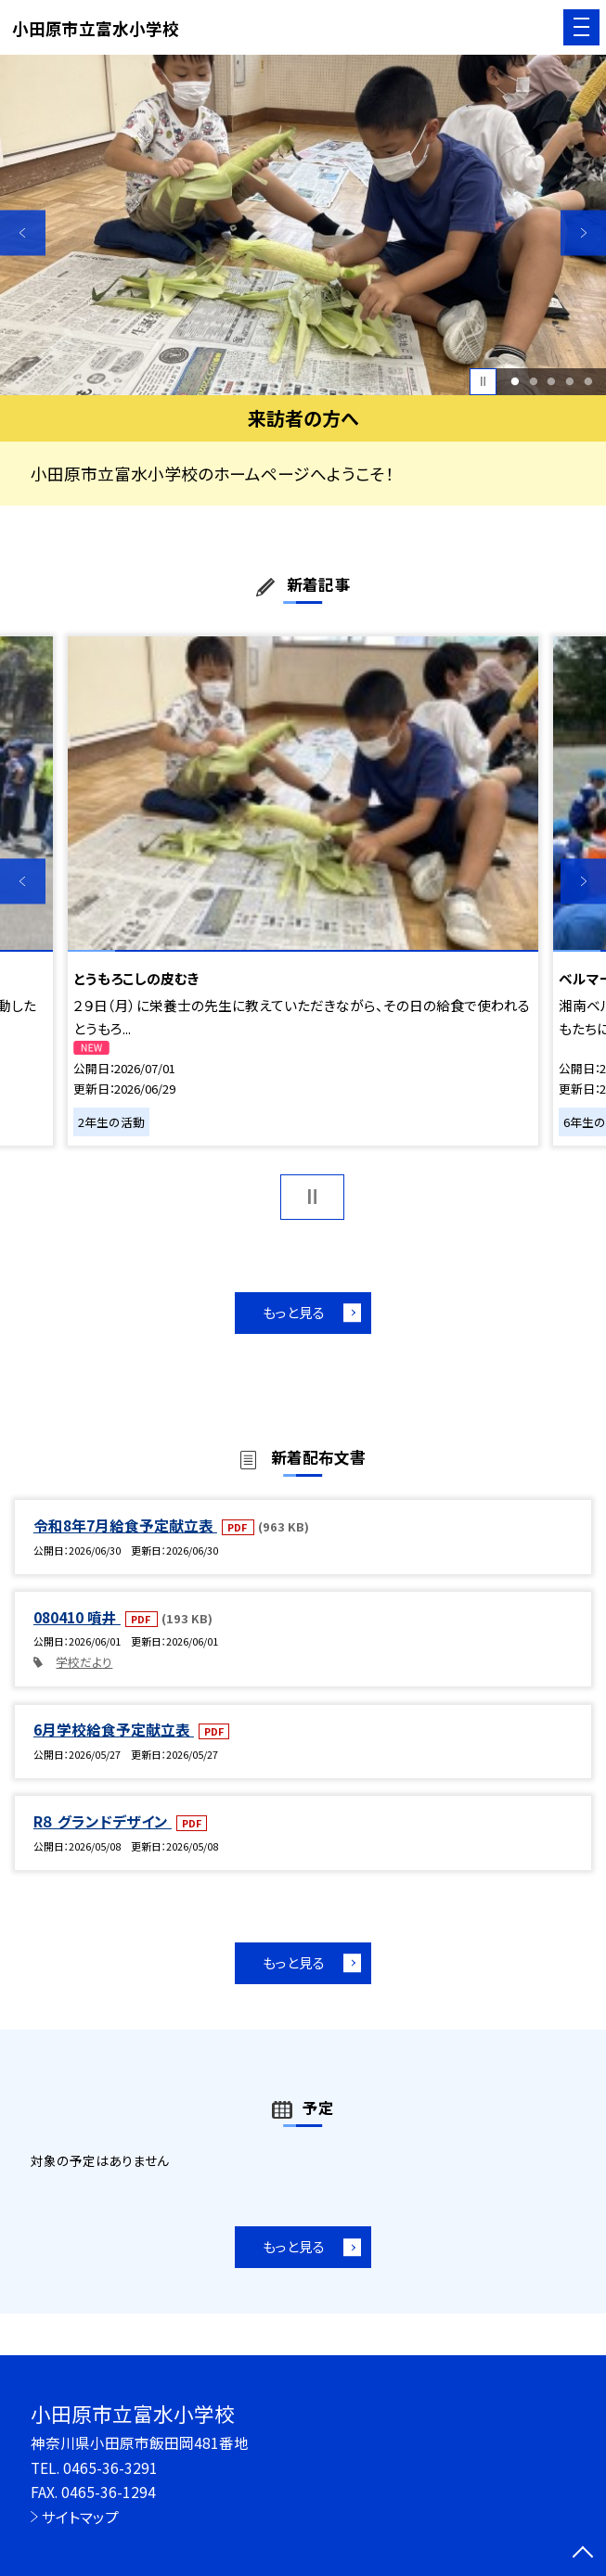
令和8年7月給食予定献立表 (125, 1525)
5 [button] (588, 381)
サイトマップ (80, 2517)
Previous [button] (22, 232)
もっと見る (294, 1312)
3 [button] (552, 381)
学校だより (84, 1662)
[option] (303, 225)
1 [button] (514, 381)
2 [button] (533, 381)
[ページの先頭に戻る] (583, 2553)
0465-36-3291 (110, 2468)
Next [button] (583, 232)
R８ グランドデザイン (102, 1821)
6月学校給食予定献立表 (113, 1729)
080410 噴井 (77, 1617)
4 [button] (570, 381)
